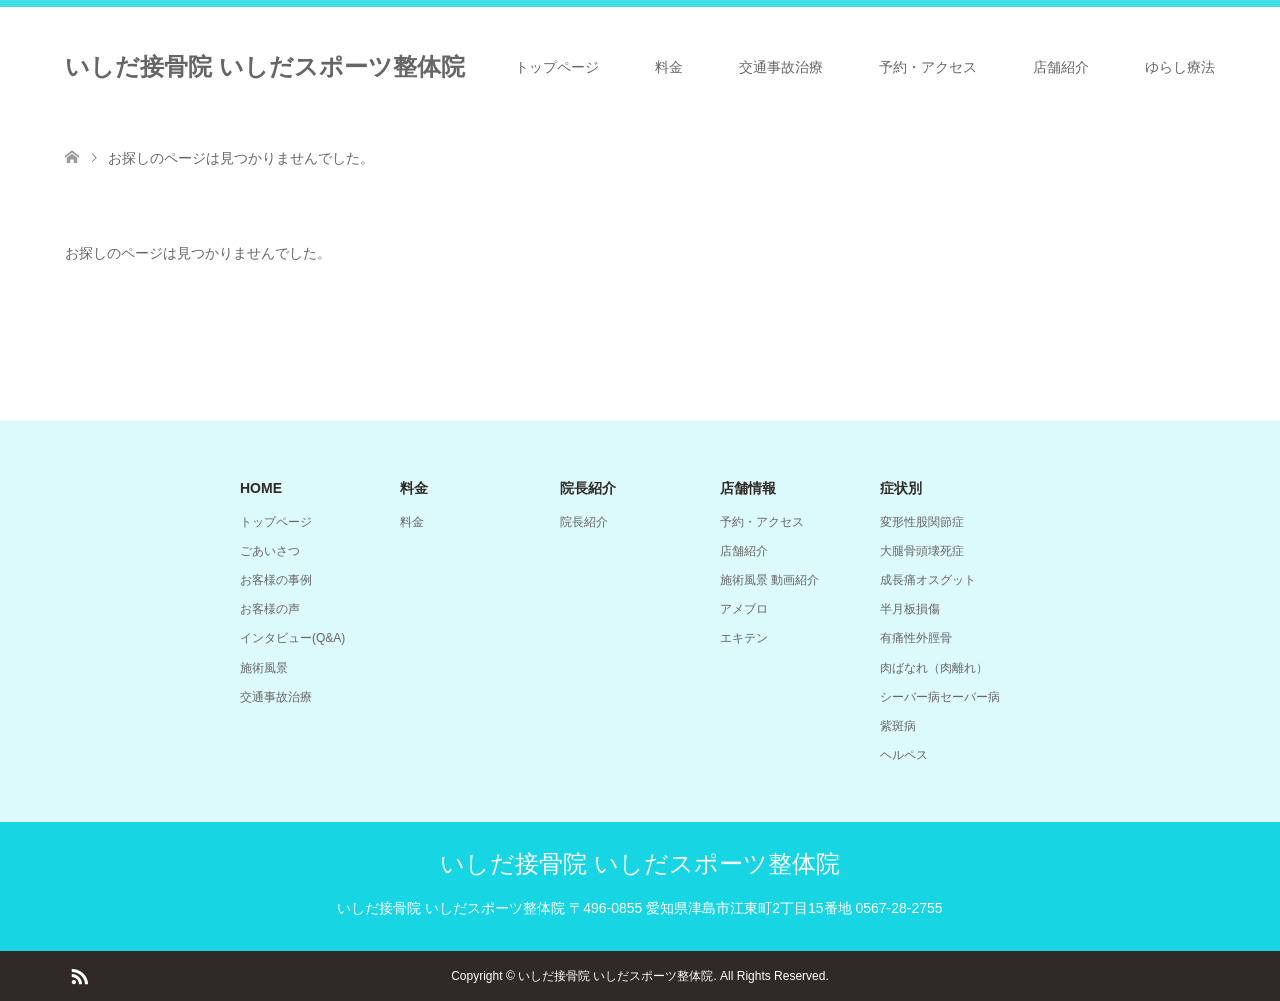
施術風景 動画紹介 (769, 580)
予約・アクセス (928, 67)
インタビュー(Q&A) (292, 638)
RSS (79, 975)
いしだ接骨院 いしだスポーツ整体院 (265, 66)
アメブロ (744, 609)
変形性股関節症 (922, 522)
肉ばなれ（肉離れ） (934, 668)
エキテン (744, 638)
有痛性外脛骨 (916, 638)
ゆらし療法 (1180, 67)
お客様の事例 (276, 580)
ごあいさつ (270, 551)
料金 (669, 67)
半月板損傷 (910, 609)
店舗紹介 (1061, 67)
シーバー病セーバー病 (940, 697)
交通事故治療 (781, 67)
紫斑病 (898, 726)
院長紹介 (584, 522)
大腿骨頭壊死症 (922, 551)
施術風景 (264, 668)
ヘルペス (904, 755)
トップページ (557, 67)
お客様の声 (270, 609)
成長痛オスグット (928, 580)
